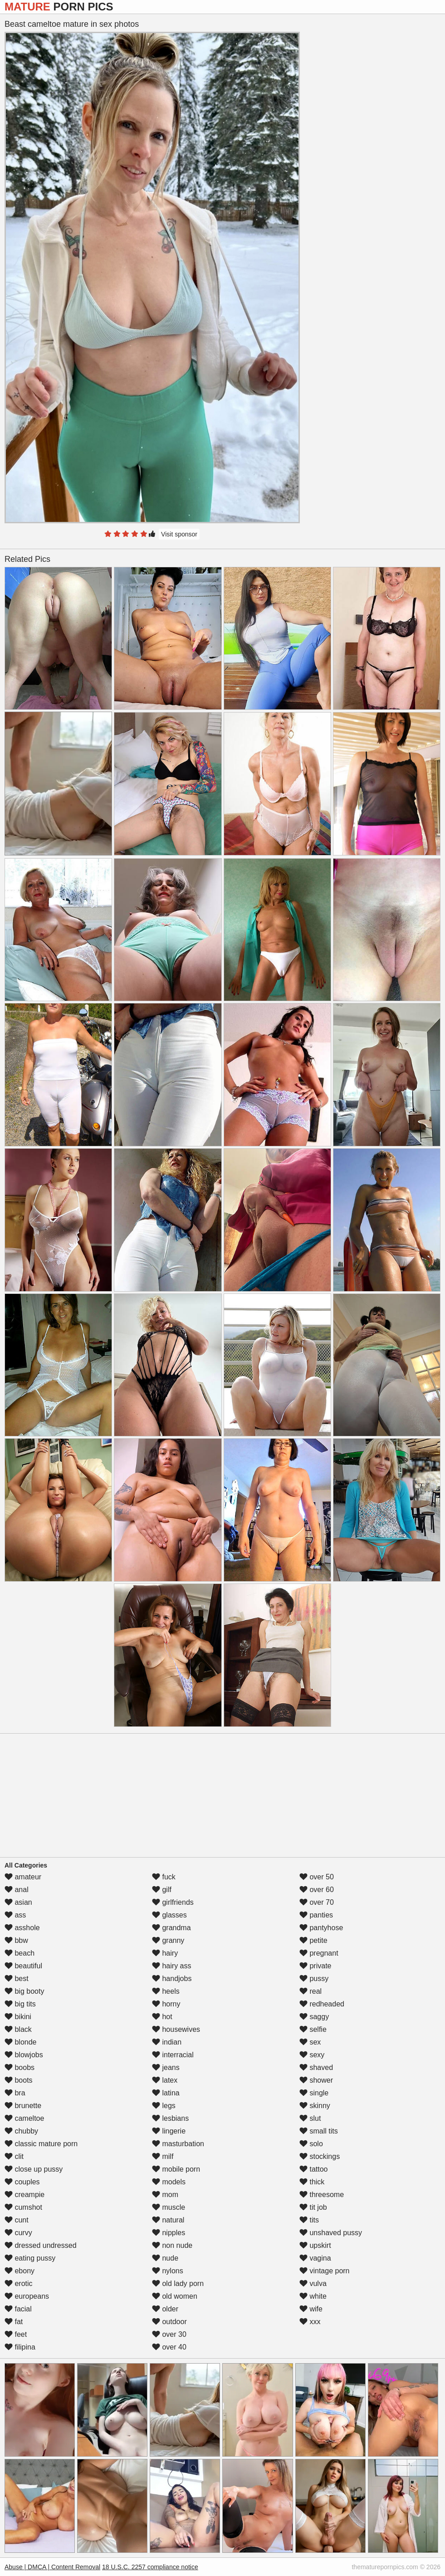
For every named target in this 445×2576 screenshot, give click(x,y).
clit (14, 2156)
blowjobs (24, 2055)
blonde (21, 2042)
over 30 (169, 2334)
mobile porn (176, 2169)
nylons (167, 2271)
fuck (164, 1877)
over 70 (316, 1902)
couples (22, 2182)
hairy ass (171, 1966)
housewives (176, 2029)
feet (16, 2334)
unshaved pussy (330, 2233)
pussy (313, 1978)
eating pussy (30, 2258)
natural (168, 2220)
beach (19, 1953)
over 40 (169, 2347)
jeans (166, 2067)
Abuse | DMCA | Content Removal (52, 2567)
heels (166, 1991)
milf (162, 2156)
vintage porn (324, 2271)
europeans (27, 2296)
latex (164, 2080)
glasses (169, 1915)
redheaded (321, 2004)
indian (166, 2042)
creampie (24, 2194)
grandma (171, 1928)
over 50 (316, 1877)
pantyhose (321, 1928)
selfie (313, 2029)
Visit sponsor (179, 534)
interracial (173, 2055)
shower (316, 2080)
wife (311, 2309)
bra (15, 2093)
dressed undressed (41, 2245)
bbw (16, 1940)
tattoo (313, 2169)
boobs (19, 2067)
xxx (309, 2321)
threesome (321, 2194)
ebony (19, 2271)
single (313, 2093)
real (310, 1991)
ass (15, 1915)
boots (19, 2080)
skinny (314, 2105)
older (165, 2309)
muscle (168, 2207)
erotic (19, 2283)
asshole (22, 1928)
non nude (172, 2245)
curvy (18, 2233)
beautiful (23, 1966)
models (169, 2182)
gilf (161, 1889)
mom (165, 2194)
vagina (315, 2258)
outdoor (169, 2321)
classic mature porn (41, 2144)
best (17, 1978)
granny (168, 1940)
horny (166, 2004)
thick (311, 2182)
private (315, 1966)
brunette (23, 2105)
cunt (17, 2220)
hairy (165, 1953)
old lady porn (178, 2283)
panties (316, 1915)
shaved (316, 2067)
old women (174, 2296)
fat (14, 2321)
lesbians (170, 2118)
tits (309, 2220)
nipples (168, 2233)
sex (310, 2042)
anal (17, 1889)
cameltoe (24, 2118)
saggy (314, 2016)
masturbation (178, 2144)
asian (18, 1902)
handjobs (171, 1978)
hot (162, 2016)
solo (311, 2144)
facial (18, 2309)
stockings (319, 2156)
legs (164, 2105)
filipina (20, 2347)
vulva (313, 2283)
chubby (21, 2131)
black (18, 2029)
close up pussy (34, 2169)
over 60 (316, 1889)
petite (313, 1940)
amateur (23, 1877)
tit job (313, 2207)
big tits (20, 2004)
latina (166, 2093)
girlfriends (173, 1902)
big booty (24, 1991)
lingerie (169, 2131)
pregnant (318, 1953)
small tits (318, 2131)
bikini (18, 2016)
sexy (311, 2055)
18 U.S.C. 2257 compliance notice (150, 2567)
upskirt (315, 2245)
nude (165, 2258)
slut (310, 2118)
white (313, 2296)
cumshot (23, 2207)
